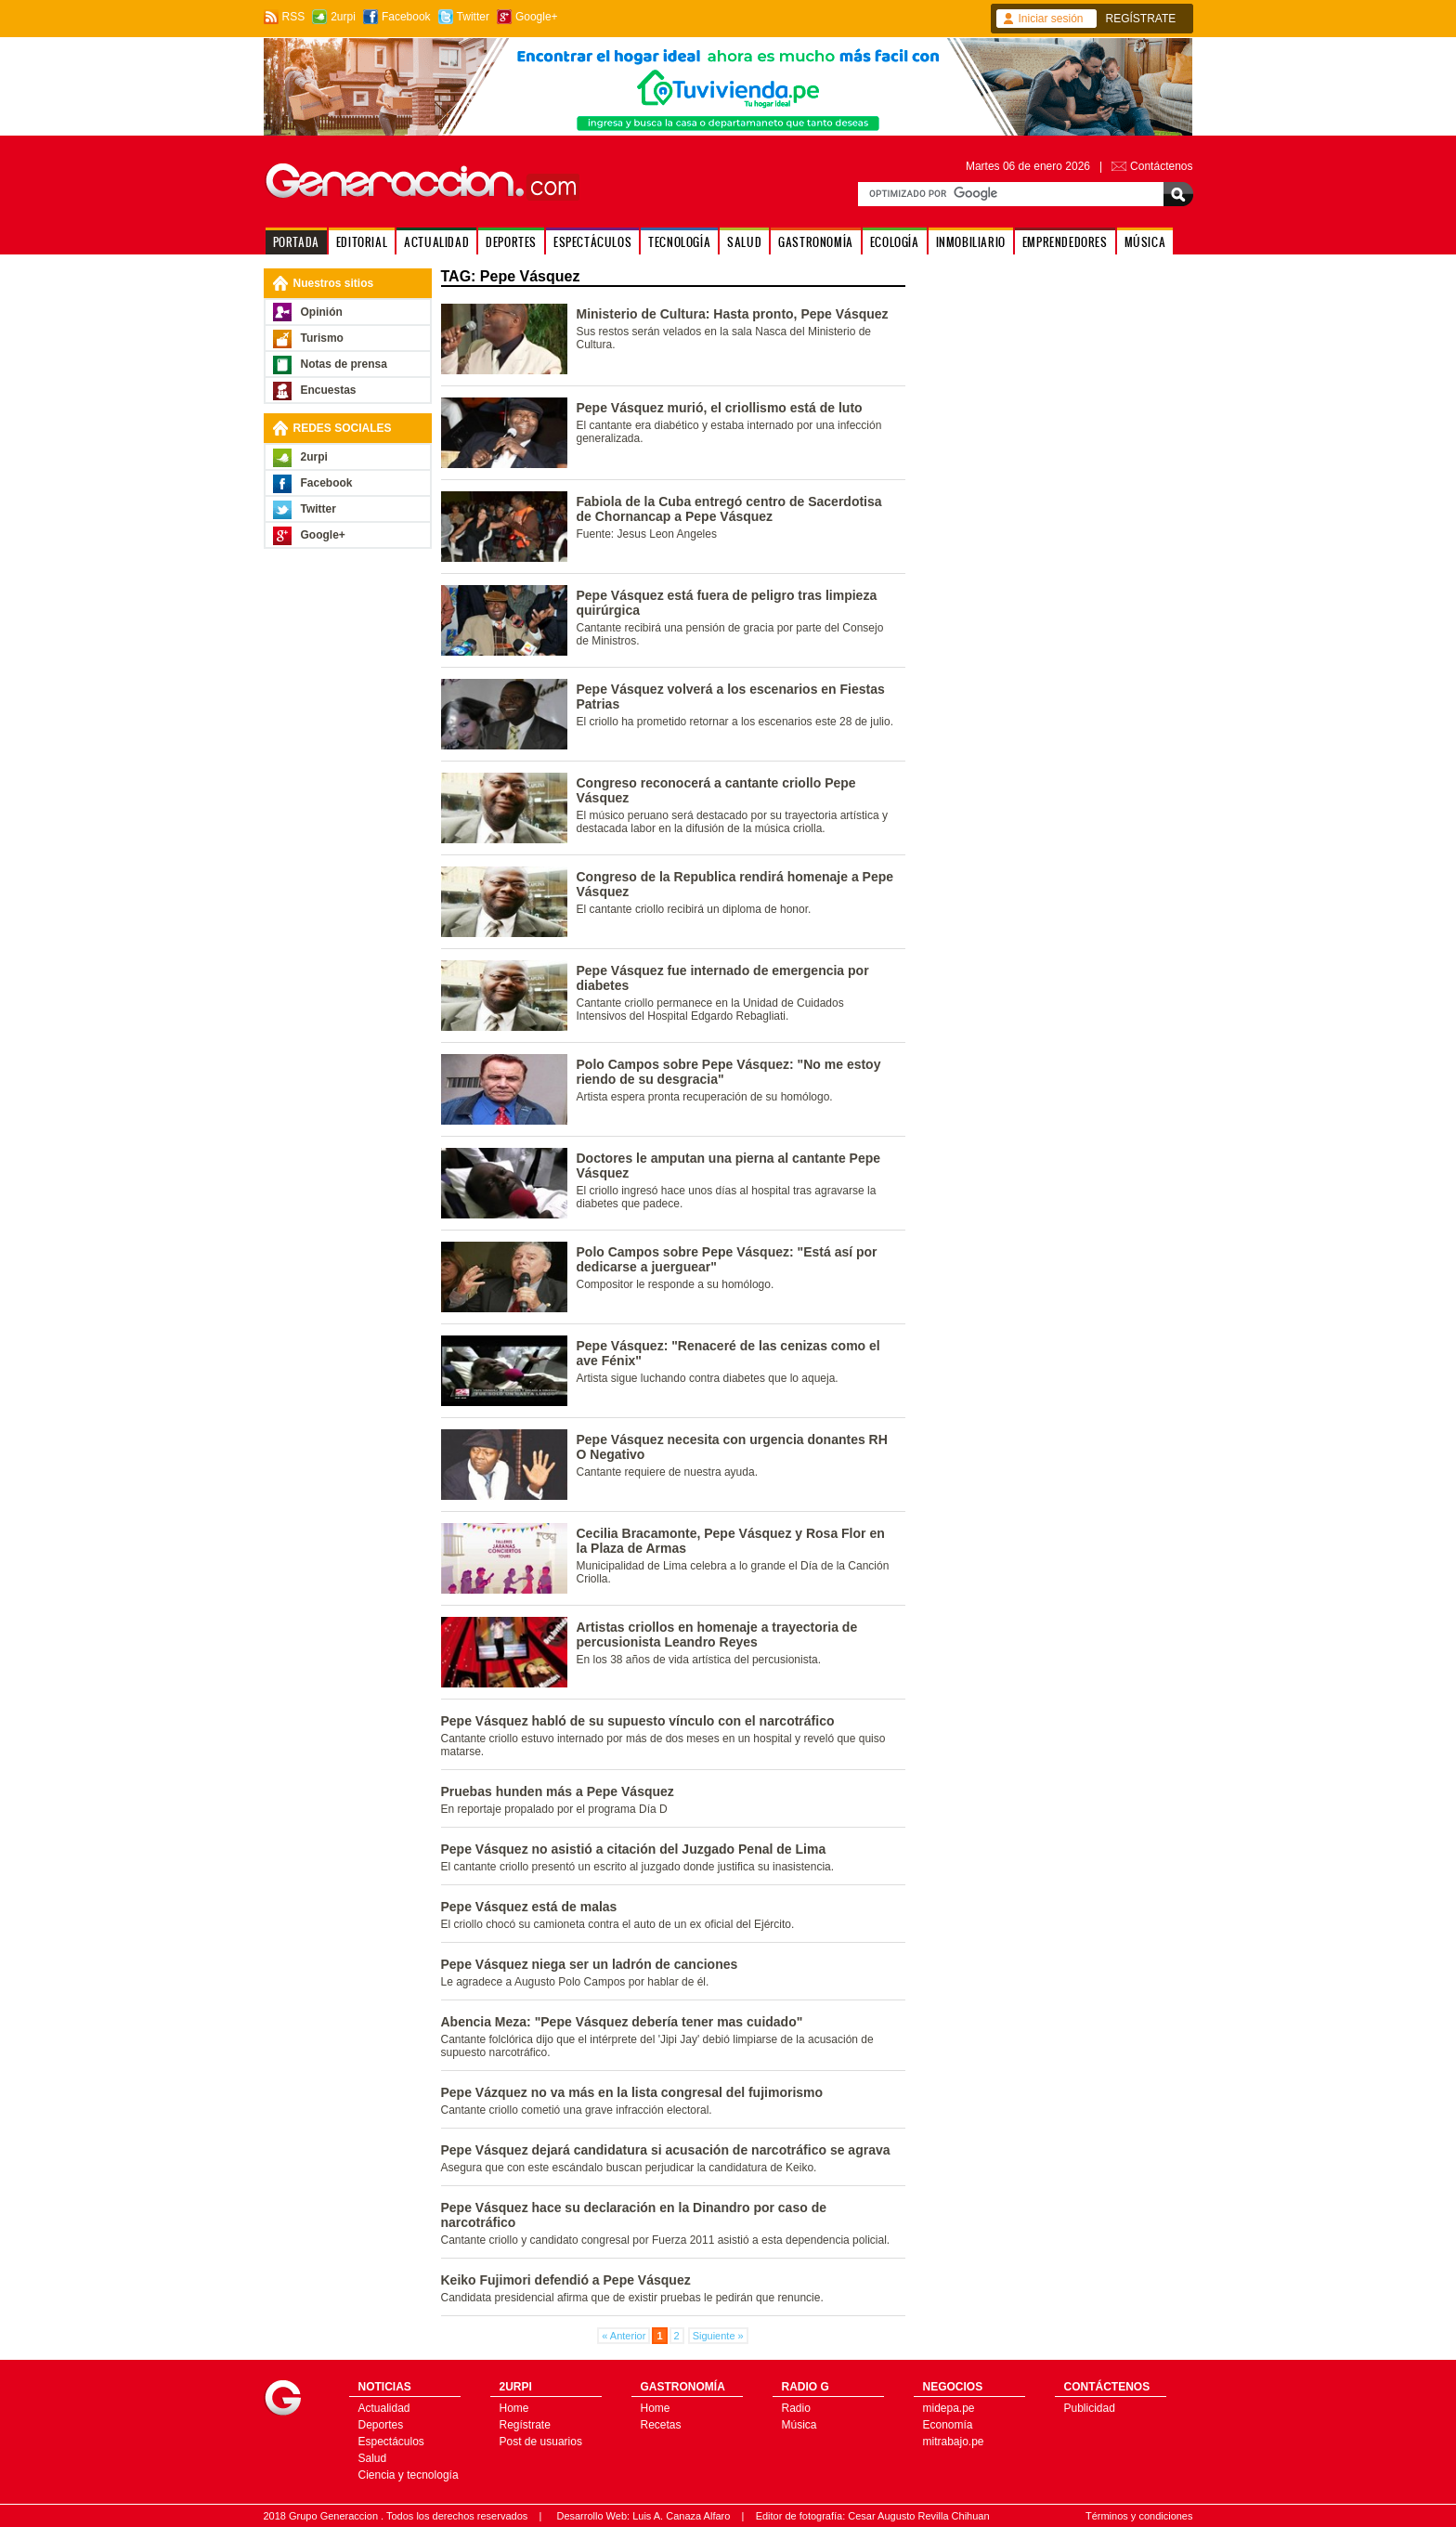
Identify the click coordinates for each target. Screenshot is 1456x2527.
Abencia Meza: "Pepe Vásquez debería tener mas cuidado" (622, 2021)
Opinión (322, 312)
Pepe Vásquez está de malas (529, 1906)
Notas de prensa (344, 364)
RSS (294, 16)
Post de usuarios (541, 2441)
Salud (372, 2458)
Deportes (381, 2424)
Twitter (473, 16)
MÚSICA (1145, 242)
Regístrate (525, 2424)
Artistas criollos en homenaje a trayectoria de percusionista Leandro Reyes (717, 1634)
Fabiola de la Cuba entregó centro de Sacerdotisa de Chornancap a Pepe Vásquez (729, 509)
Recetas (661, 2424)
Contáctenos (1161, 166)
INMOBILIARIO (971, 242)
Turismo (322, 338)
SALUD (744, 242)
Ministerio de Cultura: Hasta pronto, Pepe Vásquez (733, 313)
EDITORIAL (361, 242)
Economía (948, 2424)
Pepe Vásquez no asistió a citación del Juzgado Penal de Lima (633, 1849)
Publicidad (1089, 2408)
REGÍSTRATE (1141, 18)
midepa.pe (949, 2408)
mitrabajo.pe (953, 2441)
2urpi (343, 16)
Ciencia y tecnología (408, 2474)
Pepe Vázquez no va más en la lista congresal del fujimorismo (632, 2092)
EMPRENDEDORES (1065, 242)
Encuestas (329, 390)
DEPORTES (511, 242)
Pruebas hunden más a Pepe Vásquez (557, 1791)
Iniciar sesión (1051, 18)
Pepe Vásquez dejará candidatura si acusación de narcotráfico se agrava (665, 2150)
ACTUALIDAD (436, 242)
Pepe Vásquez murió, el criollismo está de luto (720, 407)
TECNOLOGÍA (679, 242)
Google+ (536, 16)
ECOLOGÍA (894, 242)
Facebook (406, 16)
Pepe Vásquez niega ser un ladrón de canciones (589, 1964)
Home (514, 2408)
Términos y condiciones (1139, 2515)
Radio (796, 2408)
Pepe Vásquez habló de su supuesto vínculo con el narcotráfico (638, 1720)
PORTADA (296, 242)
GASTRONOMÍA (815, 242)
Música (799, 2424)
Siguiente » (718, 2335)
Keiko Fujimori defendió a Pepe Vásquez (566, 2280)
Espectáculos (391, 2441)
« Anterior (623, 2335)
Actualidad (384, 2408)
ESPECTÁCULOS (592, 242)
